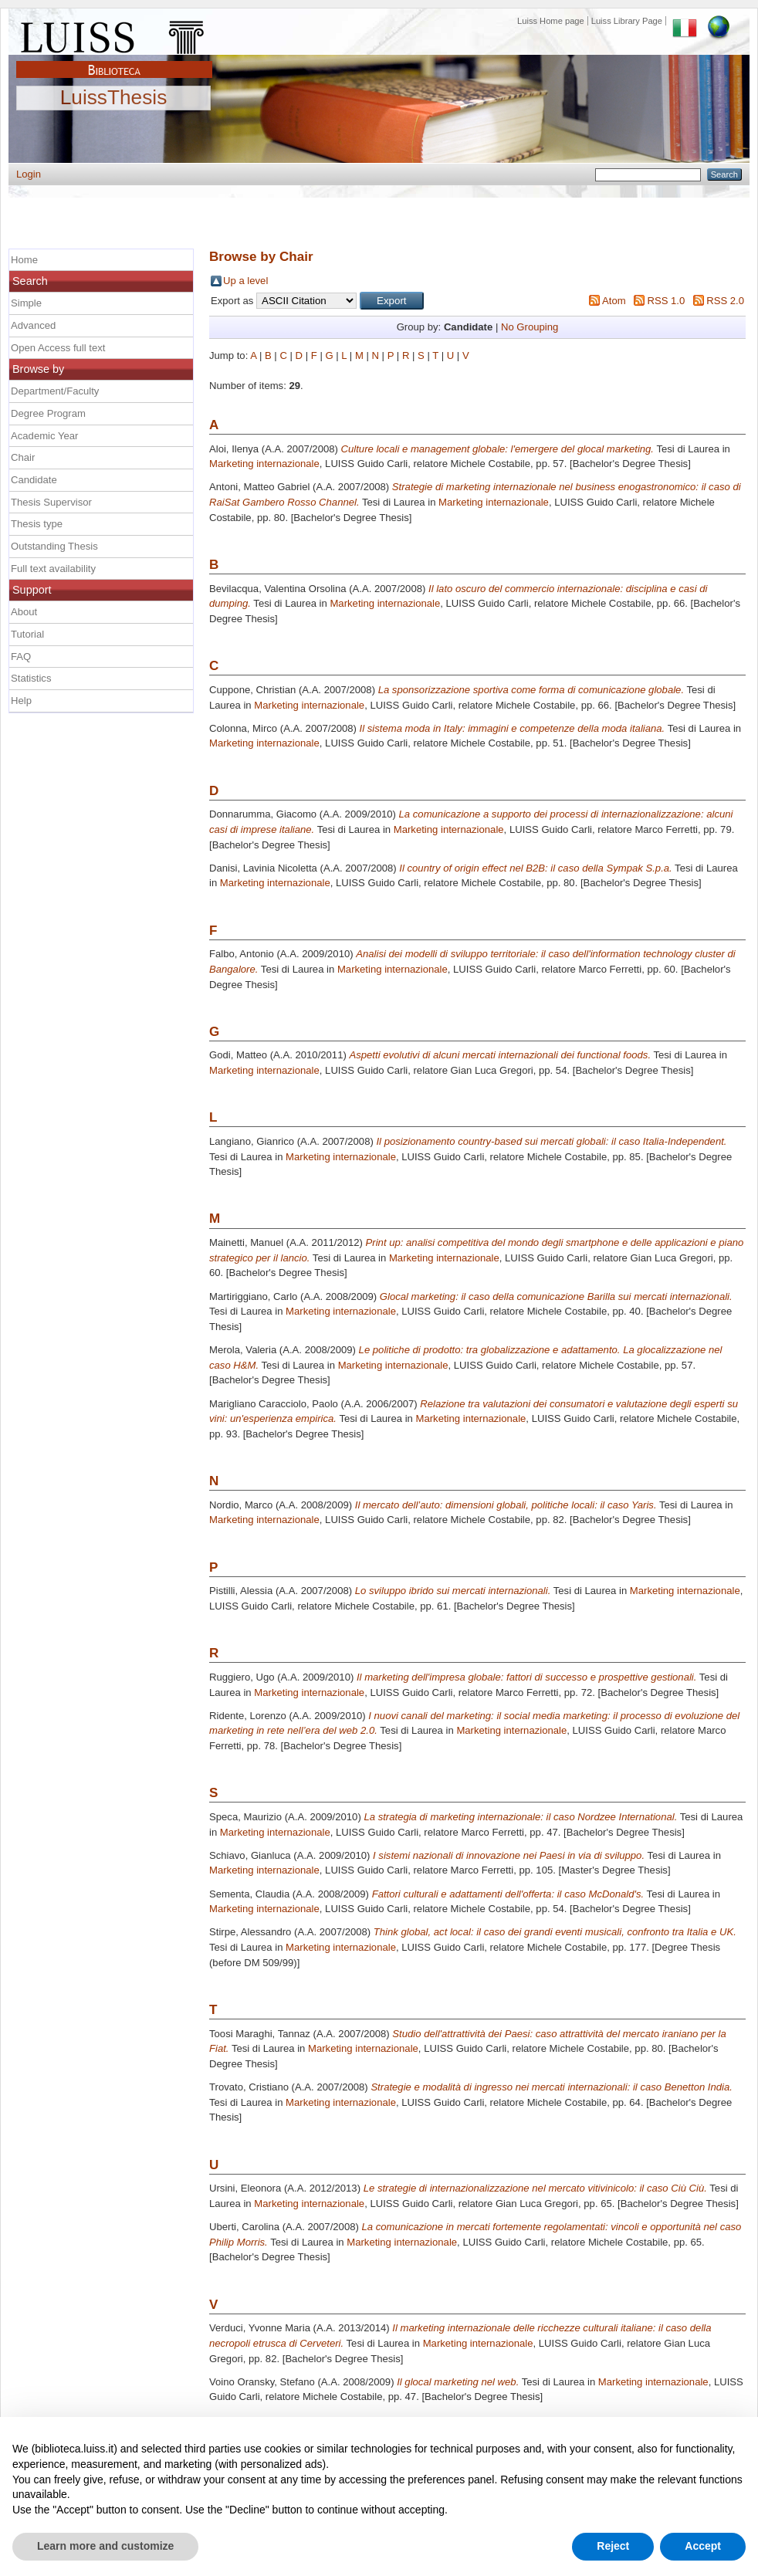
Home (24, 260)
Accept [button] (703, 2546)
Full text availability (53, 568)
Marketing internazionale (264, 463)
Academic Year (44, 436)
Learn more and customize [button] (105, 2546)
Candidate (34, 480)
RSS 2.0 (725, 300)
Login (28, 174)
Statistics (31, 678)
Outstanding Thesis (54, 546)
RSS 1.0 (666, 300)
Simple (26, 303)
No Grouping (529, 327)
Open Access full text (58, 348)
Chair (23, 457)
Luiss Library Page (626, 20)
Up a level (245, 280)
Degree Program (48, 413)
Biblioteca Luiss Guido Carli (114, 61)
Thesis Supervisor (51, 502)
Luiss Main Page (114, 34)
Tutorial (27, 634)
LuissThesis (114, 98)
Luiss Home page (550, 20)
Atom (614, 300)
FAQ (21, 656)
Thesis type (37, 524)
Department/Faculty (55, 391)
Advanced (33, 325)
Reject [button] (613, 2546)
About (24, 612)
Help (21, 700)
